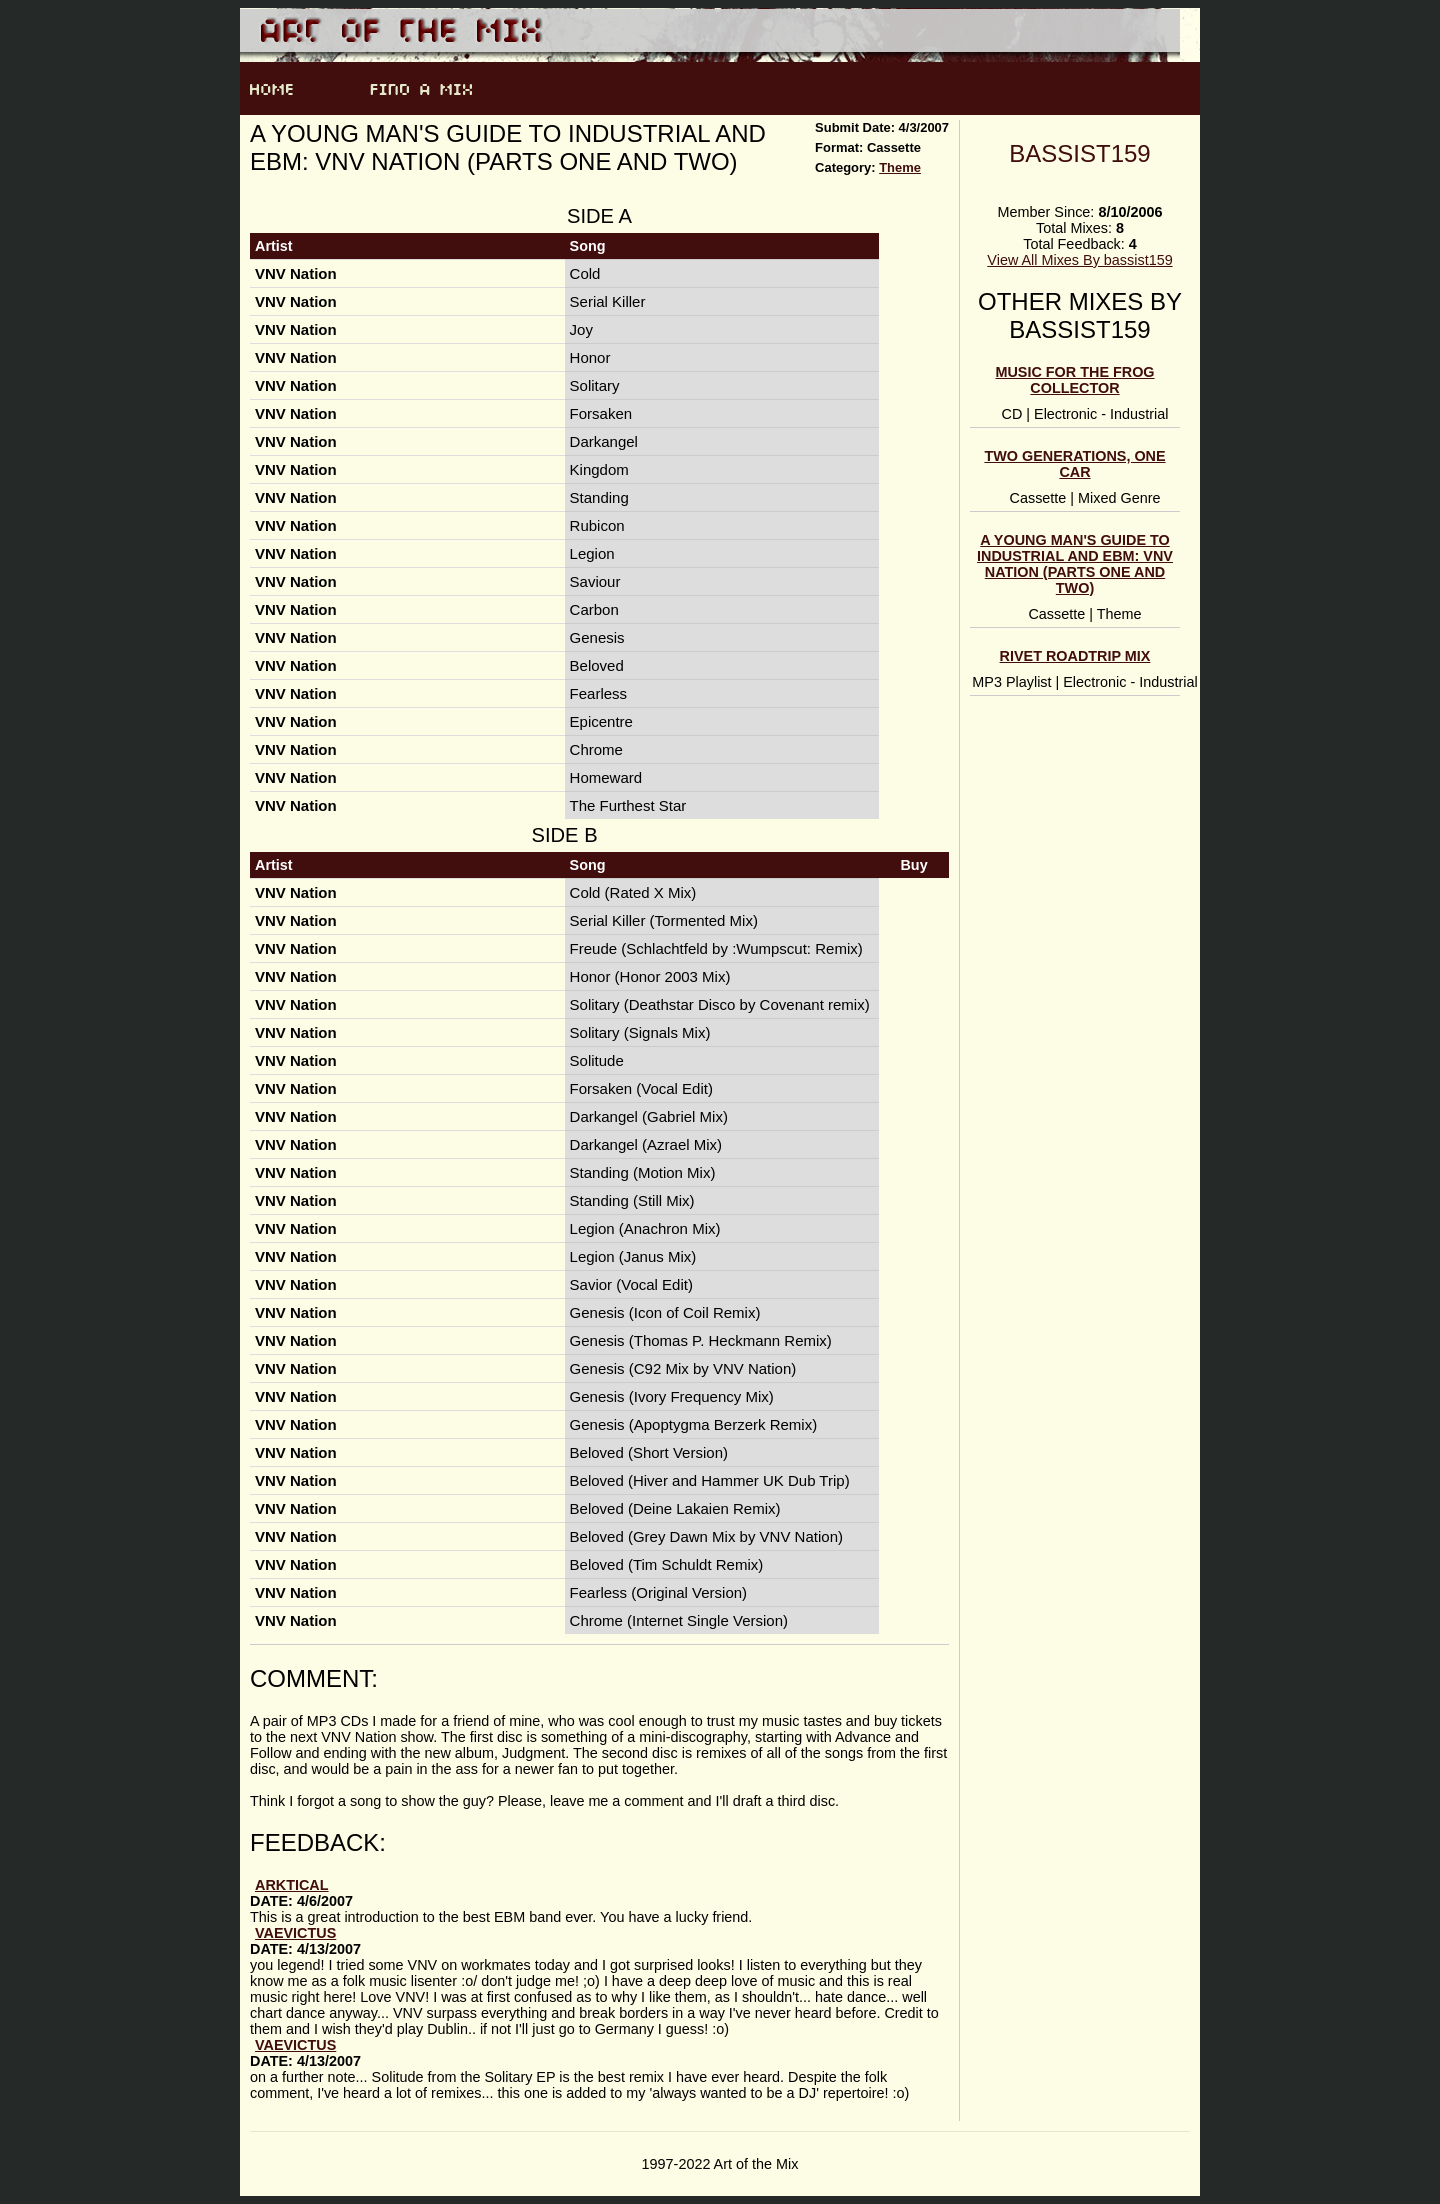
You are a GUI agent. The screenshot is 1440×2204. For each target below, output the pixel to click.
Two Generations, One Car (1074, 464)
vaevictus (295, 1933)
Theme (900, 167)
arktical (292, 1885)
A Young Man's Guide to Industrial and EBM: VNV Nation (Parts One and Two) (1075, 564)
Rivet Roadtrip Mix (1075, 656)
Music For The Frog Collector (1074, 380)
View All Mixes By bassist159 (1079, 260)
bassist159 (1079, 153)
